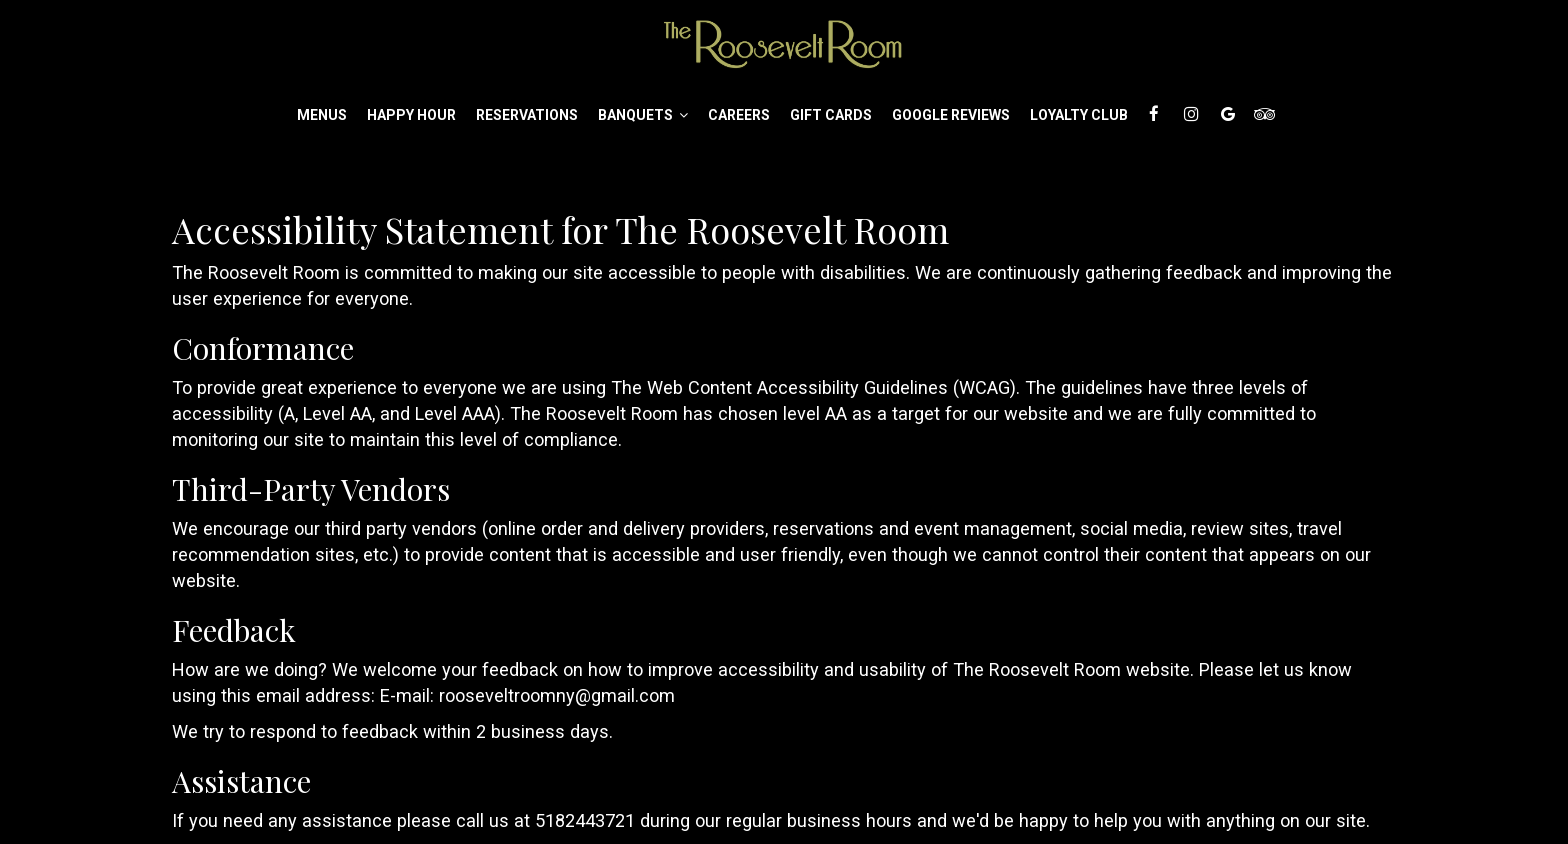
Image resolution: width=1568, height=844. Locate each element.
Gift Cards (831, 115)
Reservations (527, 115)
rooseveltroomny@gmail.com (557, 695)
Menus (322, 115)
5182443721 (585, 820)
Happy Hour (411, 115)
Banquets (643, 115)
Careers (739, 115)
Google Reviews (951, 115)
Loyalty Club (1079, 115)
